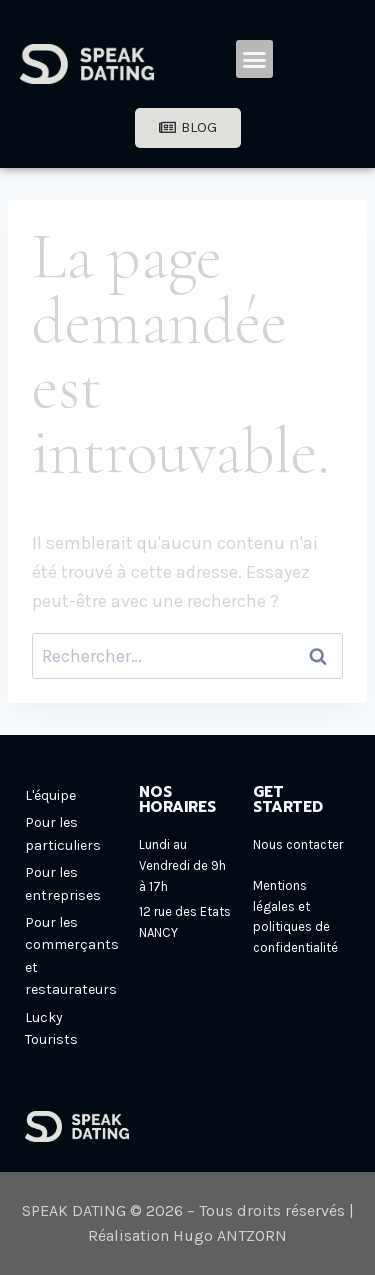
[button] (255, 59)
